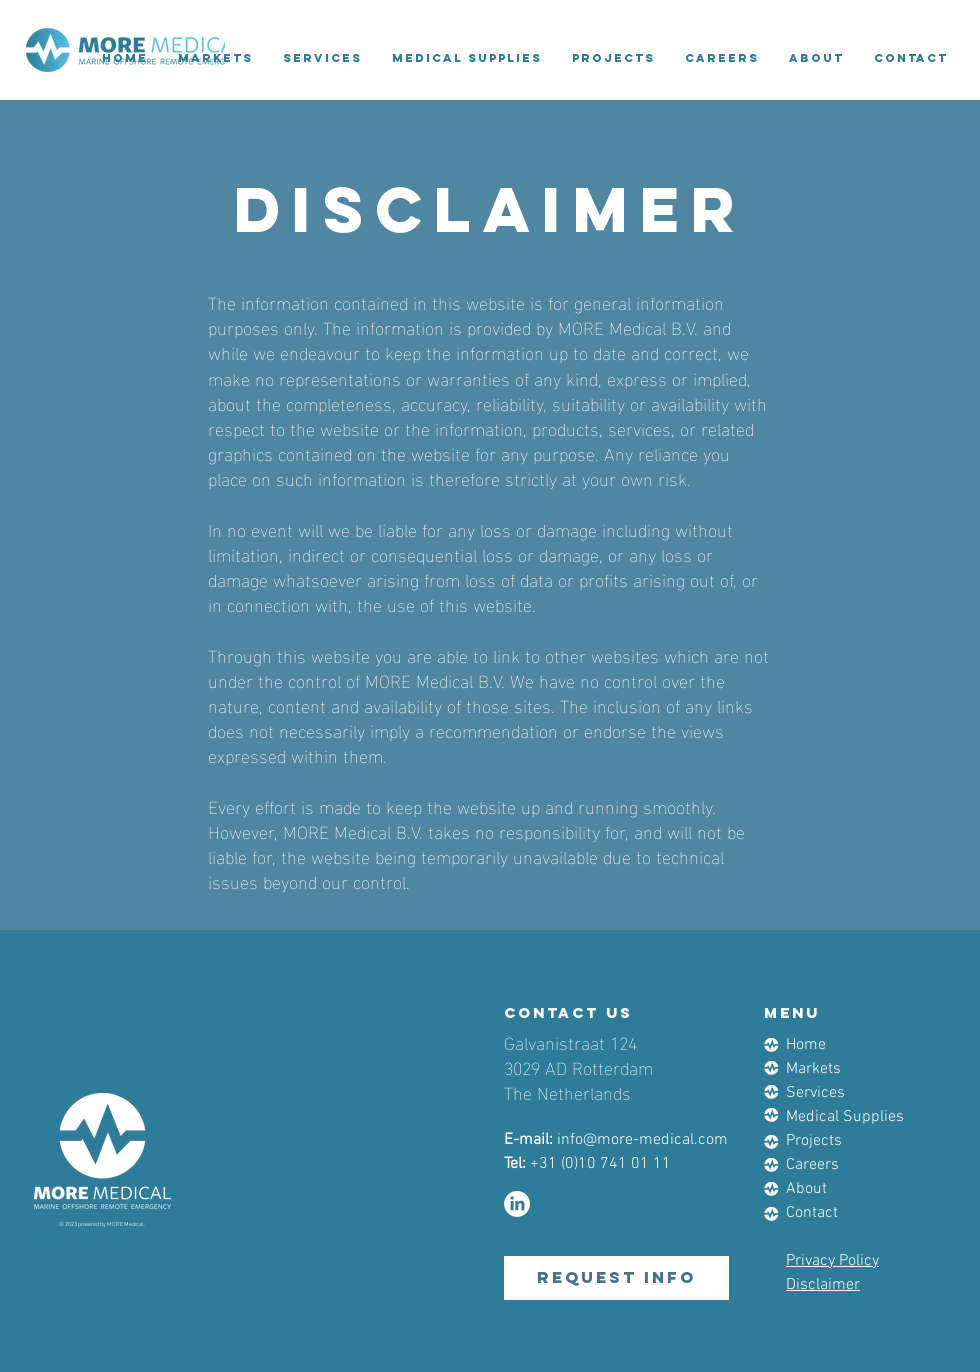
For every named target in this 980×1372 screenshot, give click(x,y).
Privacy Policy (832, 1261)
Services (815, 1093)
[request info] (616, 1278)
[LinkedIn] (517, 1204)
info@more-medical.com (642, 1140)
